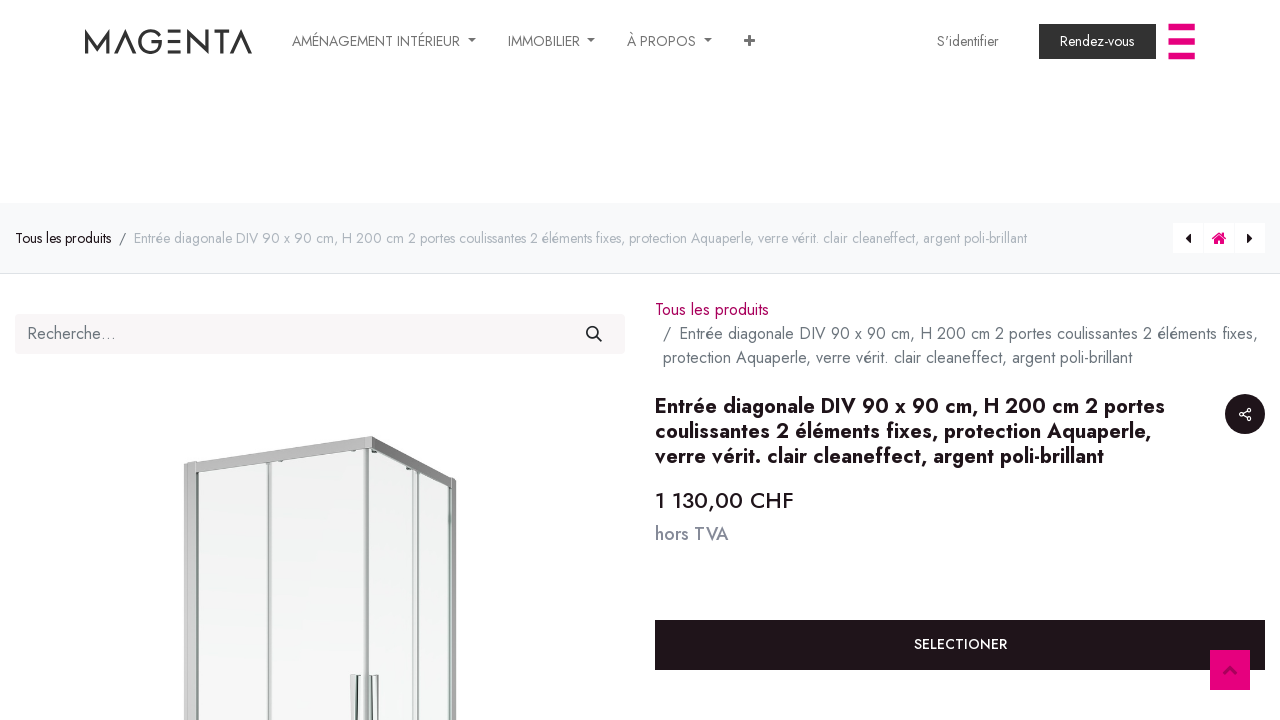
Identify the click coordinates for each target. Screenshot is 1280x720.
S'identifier (968, 41)
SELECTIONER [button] (960, 644)
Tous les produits (63, 238)
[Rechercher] (594, 334)
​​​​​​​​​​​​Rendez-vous (1097, 41)
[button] (749, 41)
